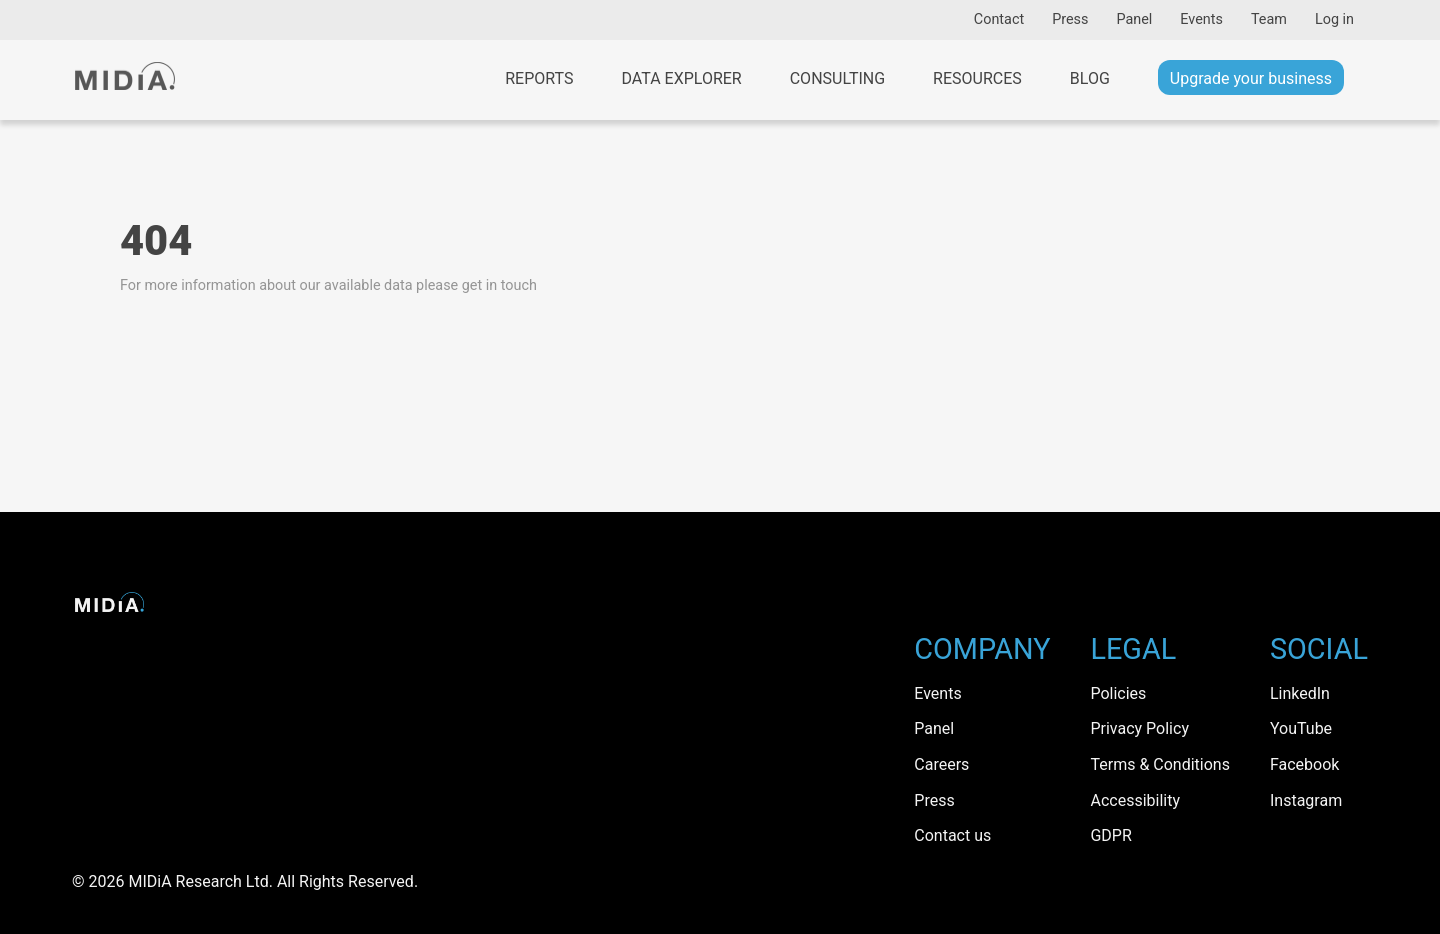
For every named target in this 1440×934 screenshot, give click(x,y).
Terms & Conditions (1160, 764)
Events (1201, 19)
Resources (977, 78)
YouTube (1301, 728)
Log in (1334, 19)
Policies (1118, 693)
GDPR (1110, 835)
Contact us (952, 835)
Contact (999, 19)
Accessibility (1135, 800)
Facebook (1304, 764)
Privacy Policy (1139, 728)
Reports (539, 78)
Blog (1090, 78)
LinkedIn (1300, 693)
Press (1070, 19)
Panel (1134, 19)
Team (1269, 19)
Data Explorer (681, 78)
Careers (941, 764)
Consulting (837, 78)
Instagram (1306, 800)
